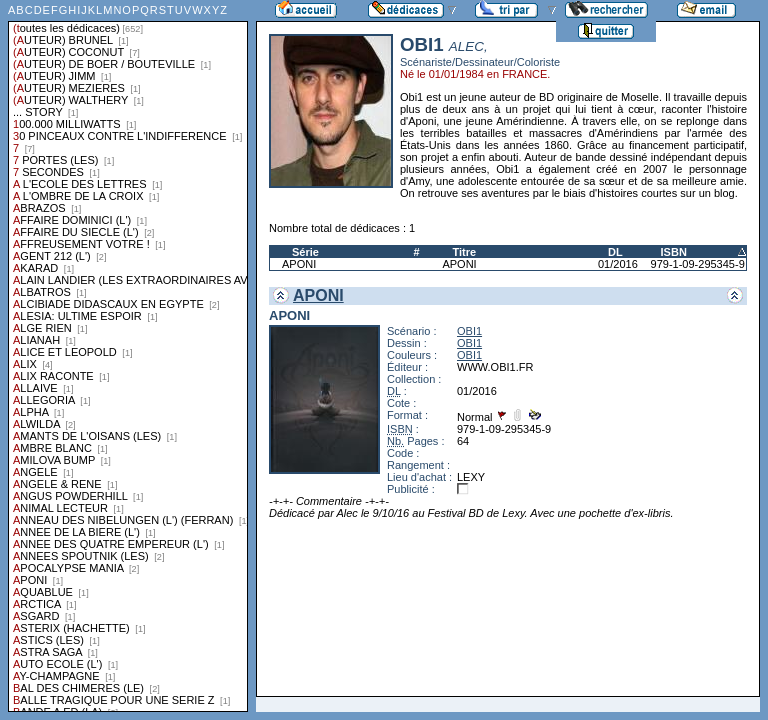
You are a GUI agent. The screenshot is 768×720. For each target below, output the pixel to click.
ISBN (674, 252)
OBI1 (469, 331)
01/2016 (618, 264)
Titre (464, 252)
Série (305, 252)
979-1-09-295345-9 (698, 264)
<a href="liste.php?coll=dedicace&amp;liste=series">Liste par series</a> (128, 356)
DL (615, 252)
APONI (299, 264)
